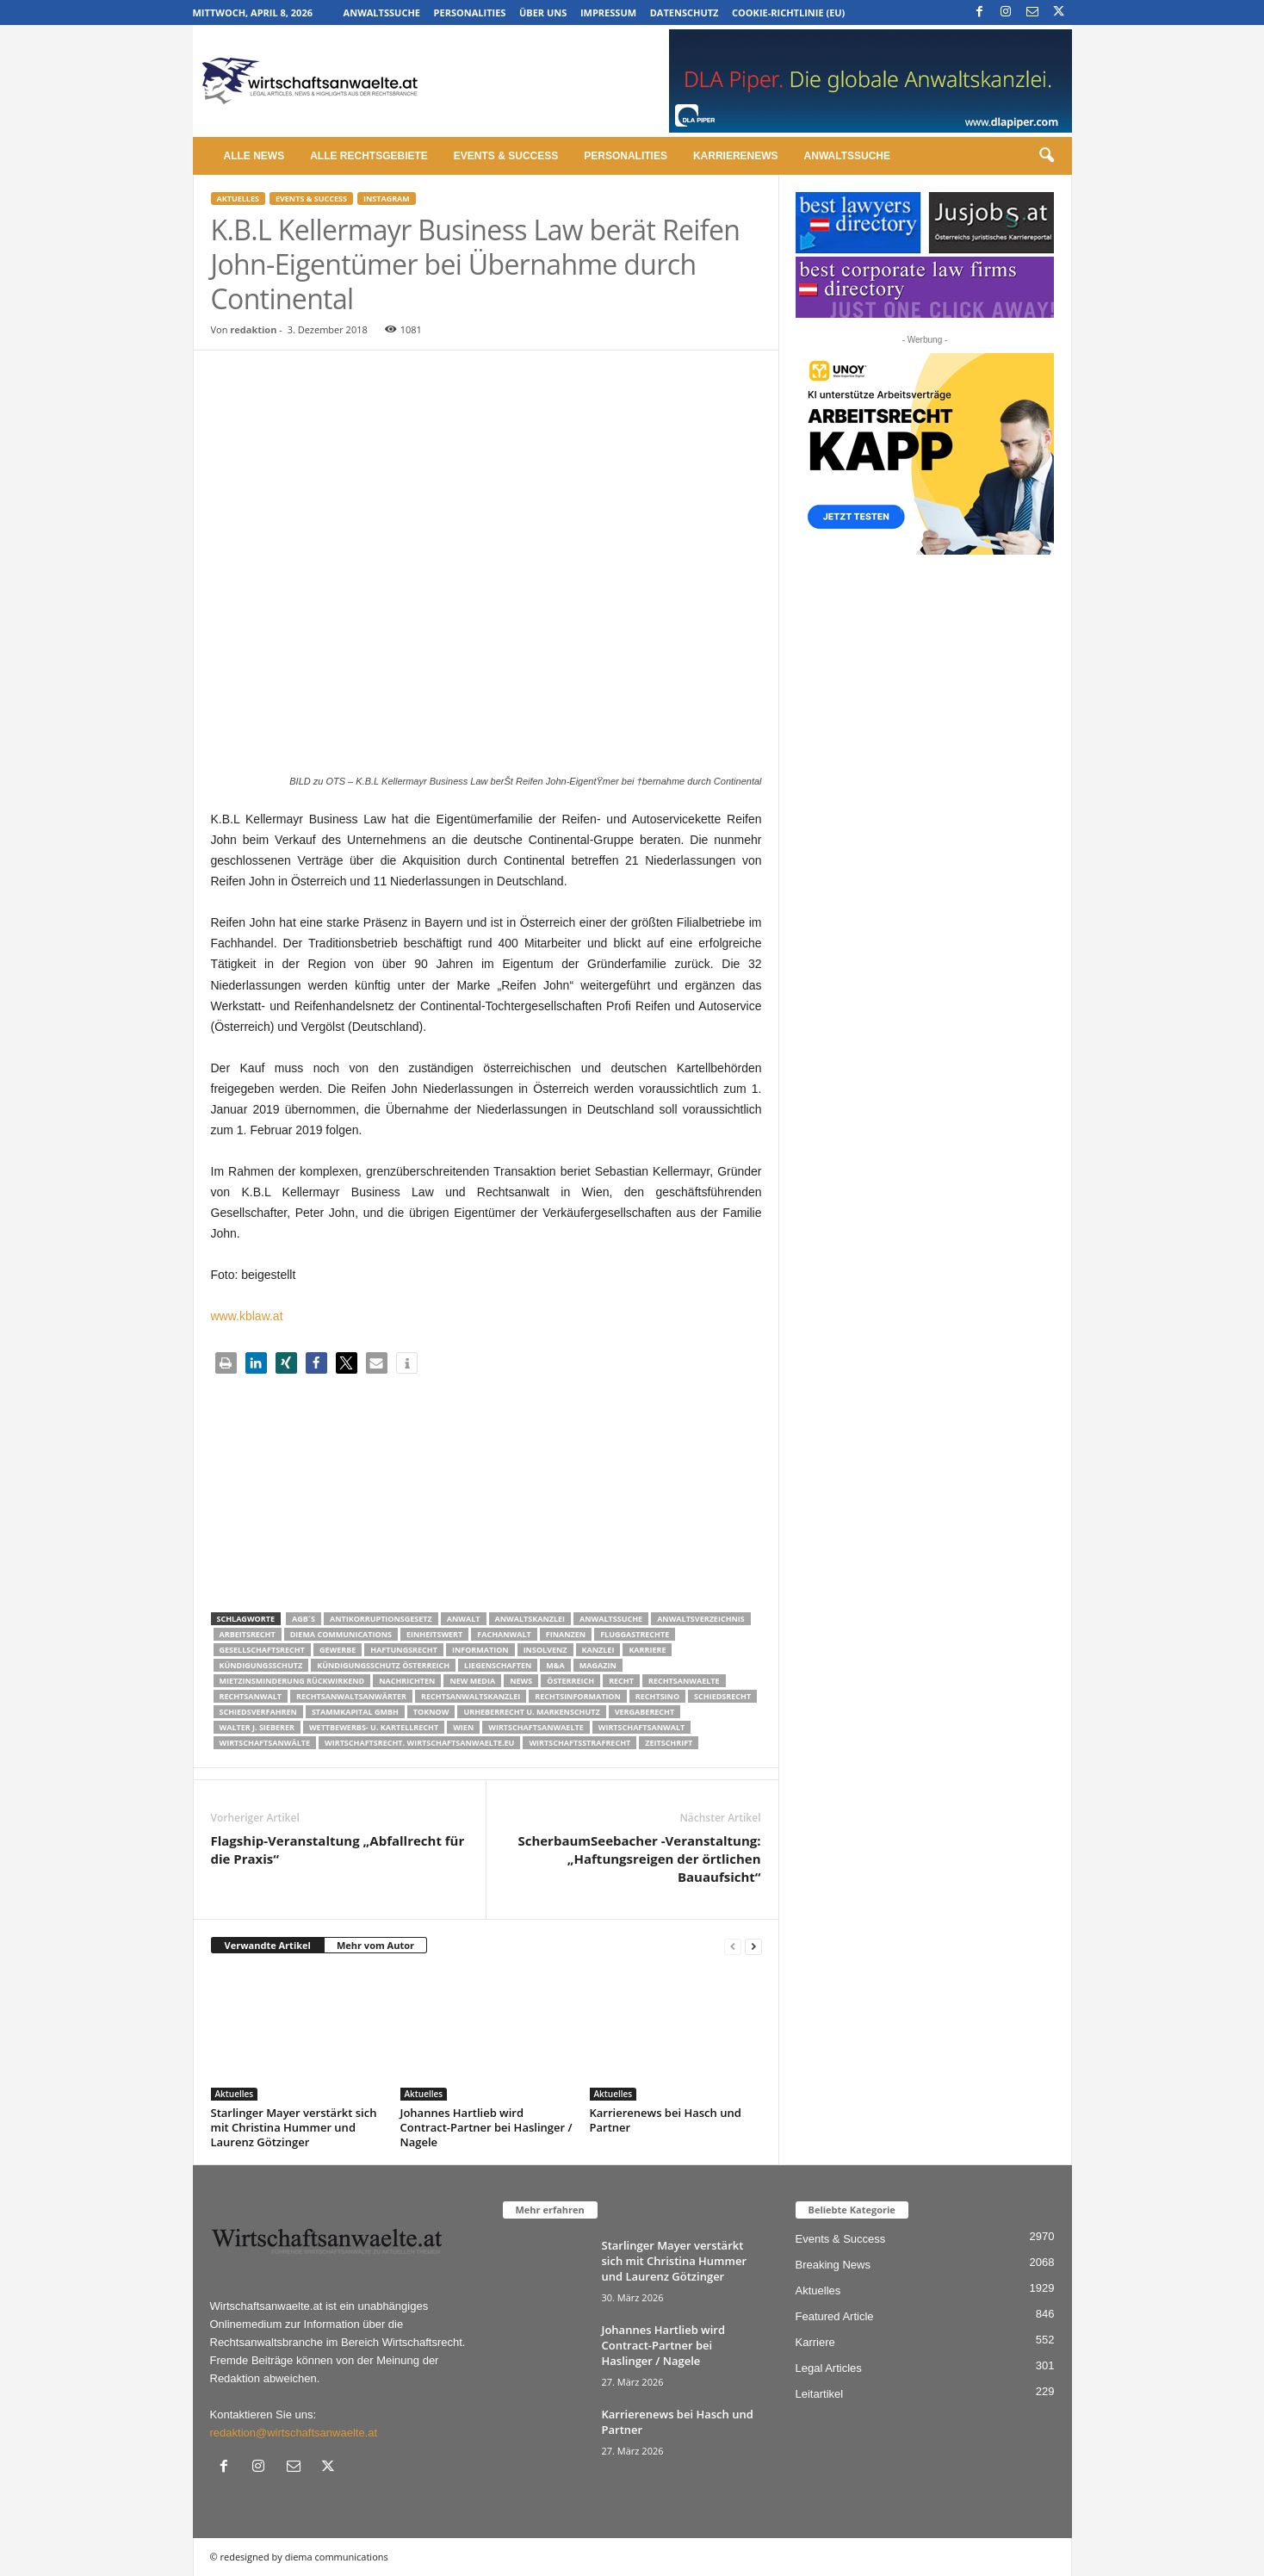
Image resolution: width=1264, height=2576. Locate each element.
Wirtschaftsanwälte (265, 1742)
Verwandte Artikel (268, 1945)
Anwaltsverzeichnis (701, 1618)
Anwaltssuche (382, 12)
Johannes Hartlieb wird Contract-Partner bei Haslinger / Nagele (486, 2127)
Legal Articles (829, 2368)
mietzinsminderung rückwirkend (292, 1680)
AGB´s (303, 1618)
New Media (472, 1680)
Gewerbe (337, 1649)
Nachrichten (407, 1680)
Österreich (570, 1680)
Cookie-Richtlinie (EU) (788, 12)
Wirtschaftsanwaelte (536, 1727)
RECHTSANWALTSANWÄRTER (351, 1696)
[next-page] (753, 1946)
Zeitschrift (668, 1742)
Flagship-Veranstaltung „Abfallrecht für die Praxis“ (338, 1849)
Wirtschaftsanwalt (641, 1727)
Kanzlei (598, 1649)
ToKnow (431, 1711)
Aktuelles (238, 198)
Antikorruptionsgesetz (381, 1618)
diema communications (341, 1634)
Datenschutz (684, 12)
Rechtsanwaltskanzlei (470, 1696)
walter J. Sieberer (257, 1727)
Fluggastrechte (634, 1634)
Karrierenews (735, 156)
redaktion (253, 329)
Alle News (254, 156)
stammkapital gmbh (355, 1711)
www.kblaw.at (247, 1316)
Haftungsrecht (403, 1649)
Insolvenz (545, 1649)
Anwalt (463, 1618)
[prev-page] (732, 1946)
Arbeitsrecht (248, 1634)
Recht (621, 1680)
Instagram (386, 198)
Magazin (598, 1665)
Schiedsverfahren (258, 1711)
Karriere (647, 1649)
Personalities (470, 12)
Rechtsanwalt (251, 1696)
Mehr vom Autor (375, 1945)
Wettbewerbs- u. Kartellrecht (373, 1727)
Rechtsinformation (577, 1696)
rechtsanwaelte (684, 1680)
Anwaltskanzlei (530, 1618)
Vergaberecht (644, 1711)
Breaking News (833, 2264)
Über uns (543, 12)
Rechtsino (657, 1696)
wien (463, 1727)
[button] (1046, 156)
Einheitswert (434, 1634)
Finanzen (566, 1634)
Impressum (608, 12)
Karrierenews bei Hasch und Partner (665, 2120)
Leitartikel (820, 2393)
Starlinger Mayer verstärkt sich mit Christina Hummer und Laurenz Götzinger (294, 2127)
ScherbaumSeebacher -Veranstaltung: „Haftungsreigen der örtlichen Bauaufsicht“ (638, 1858)
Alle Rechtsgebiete (369, 156)
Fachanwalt (504, 1634)
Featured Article (835, 2316)
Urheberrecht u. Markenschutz (531, 1711)
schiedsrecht (722, 1696)
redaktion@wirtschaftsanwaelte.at (294, 2432)
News (521, 1680)
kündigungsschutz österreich (383, 1665)
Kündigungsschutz (261, 1665)
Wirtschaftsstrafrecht (579, 1742)
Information (480, 1649)
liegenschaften (497, 1665)
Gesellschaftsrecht (262, 1649)
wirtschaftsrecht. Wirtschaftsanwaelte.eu (419, 1742)
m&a (555, 1665)
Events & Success (506, 156)
